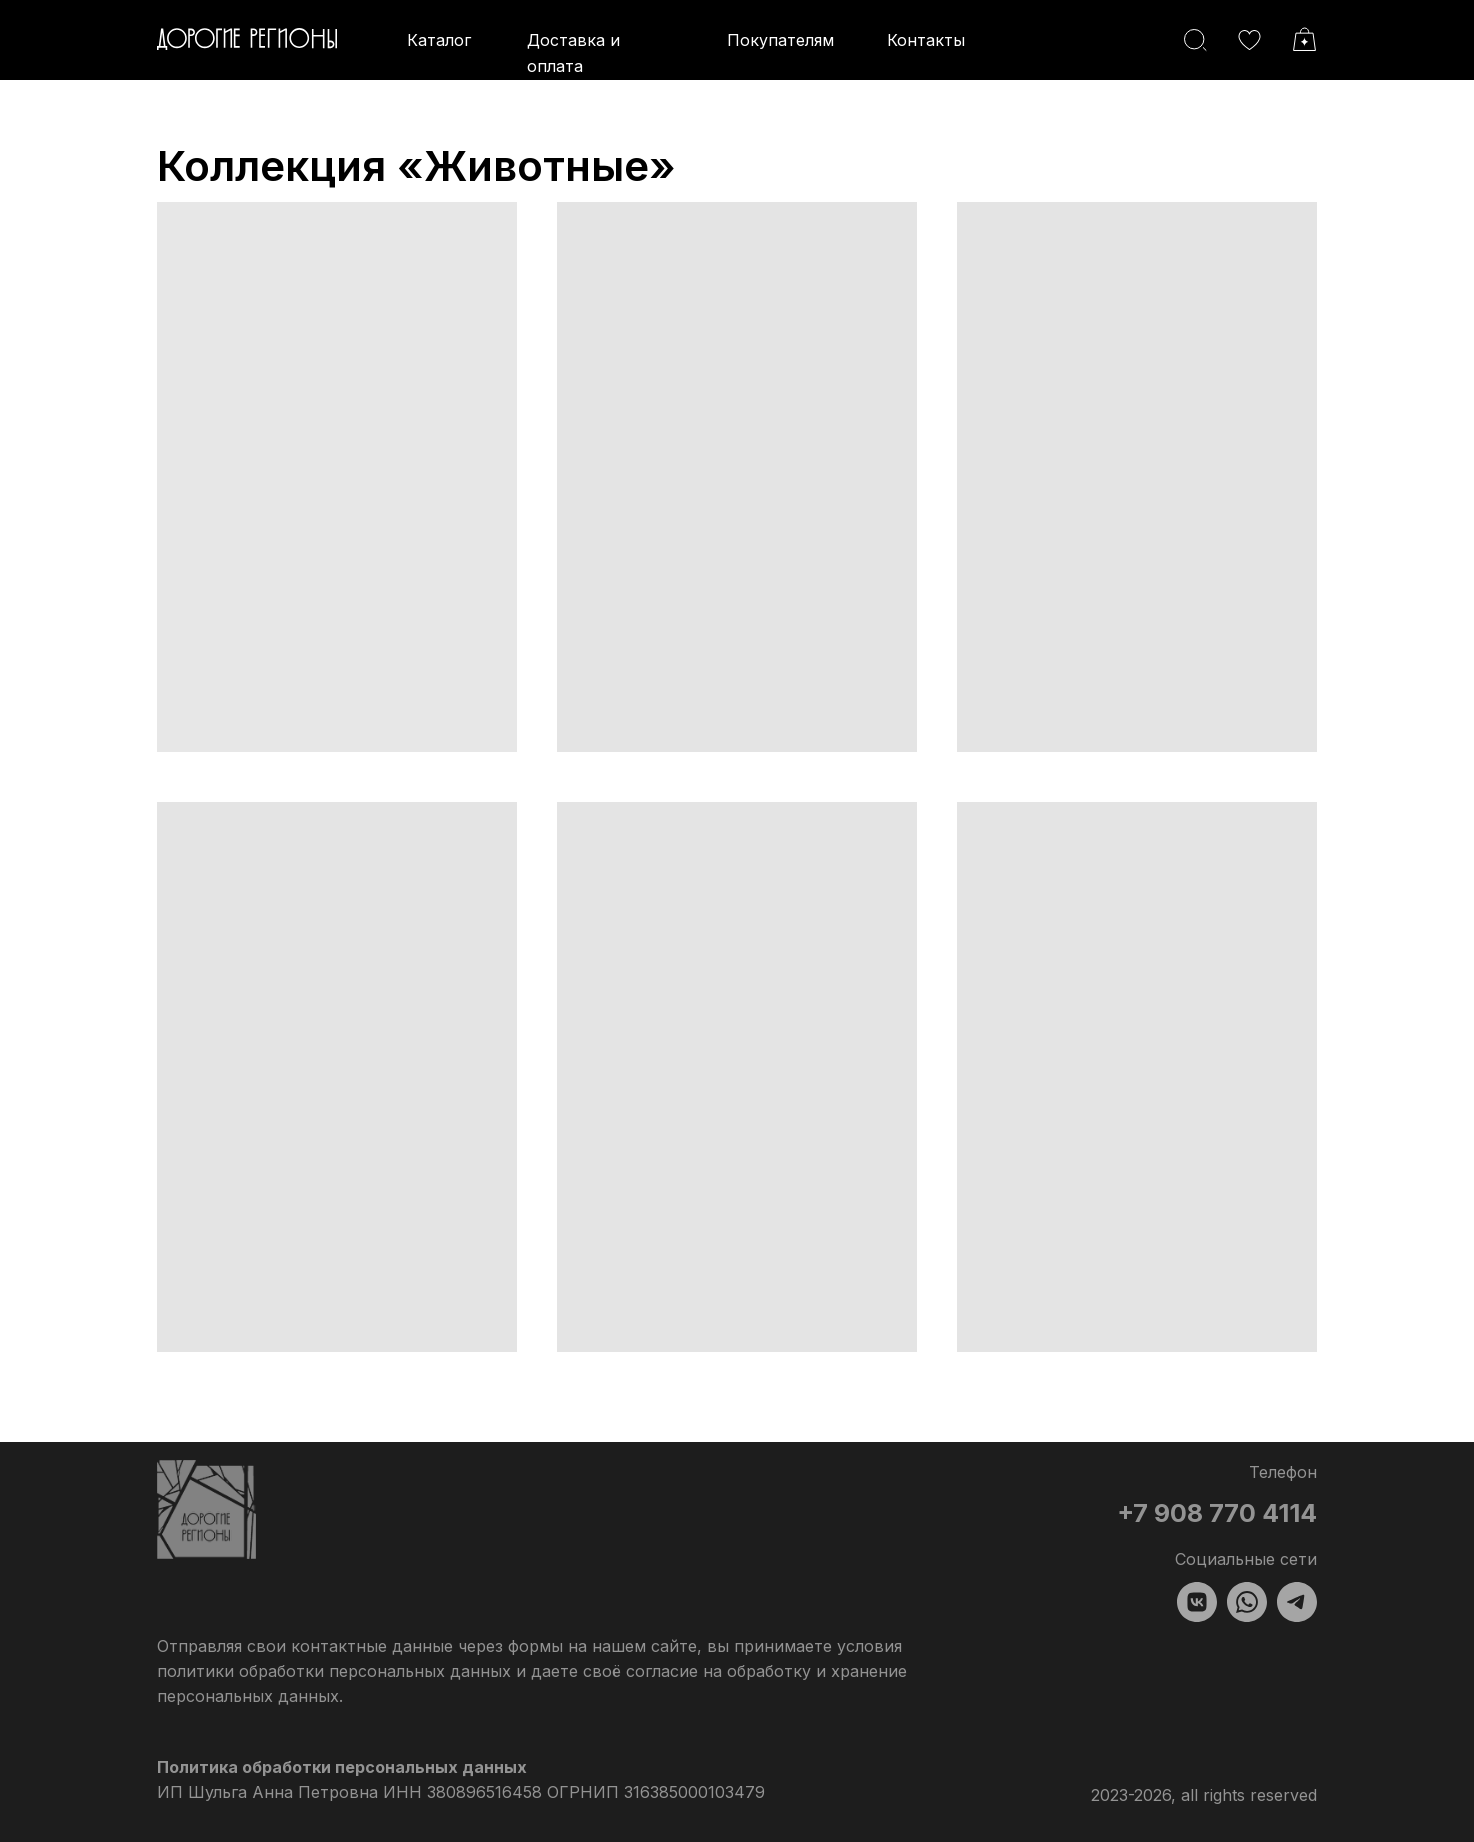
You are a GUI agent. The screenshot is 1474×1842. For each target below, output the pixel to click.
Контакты (926, 40)
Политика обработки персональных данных (342, 1767)
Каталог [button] (439, 40)
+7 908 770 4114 (1217, 1513)
